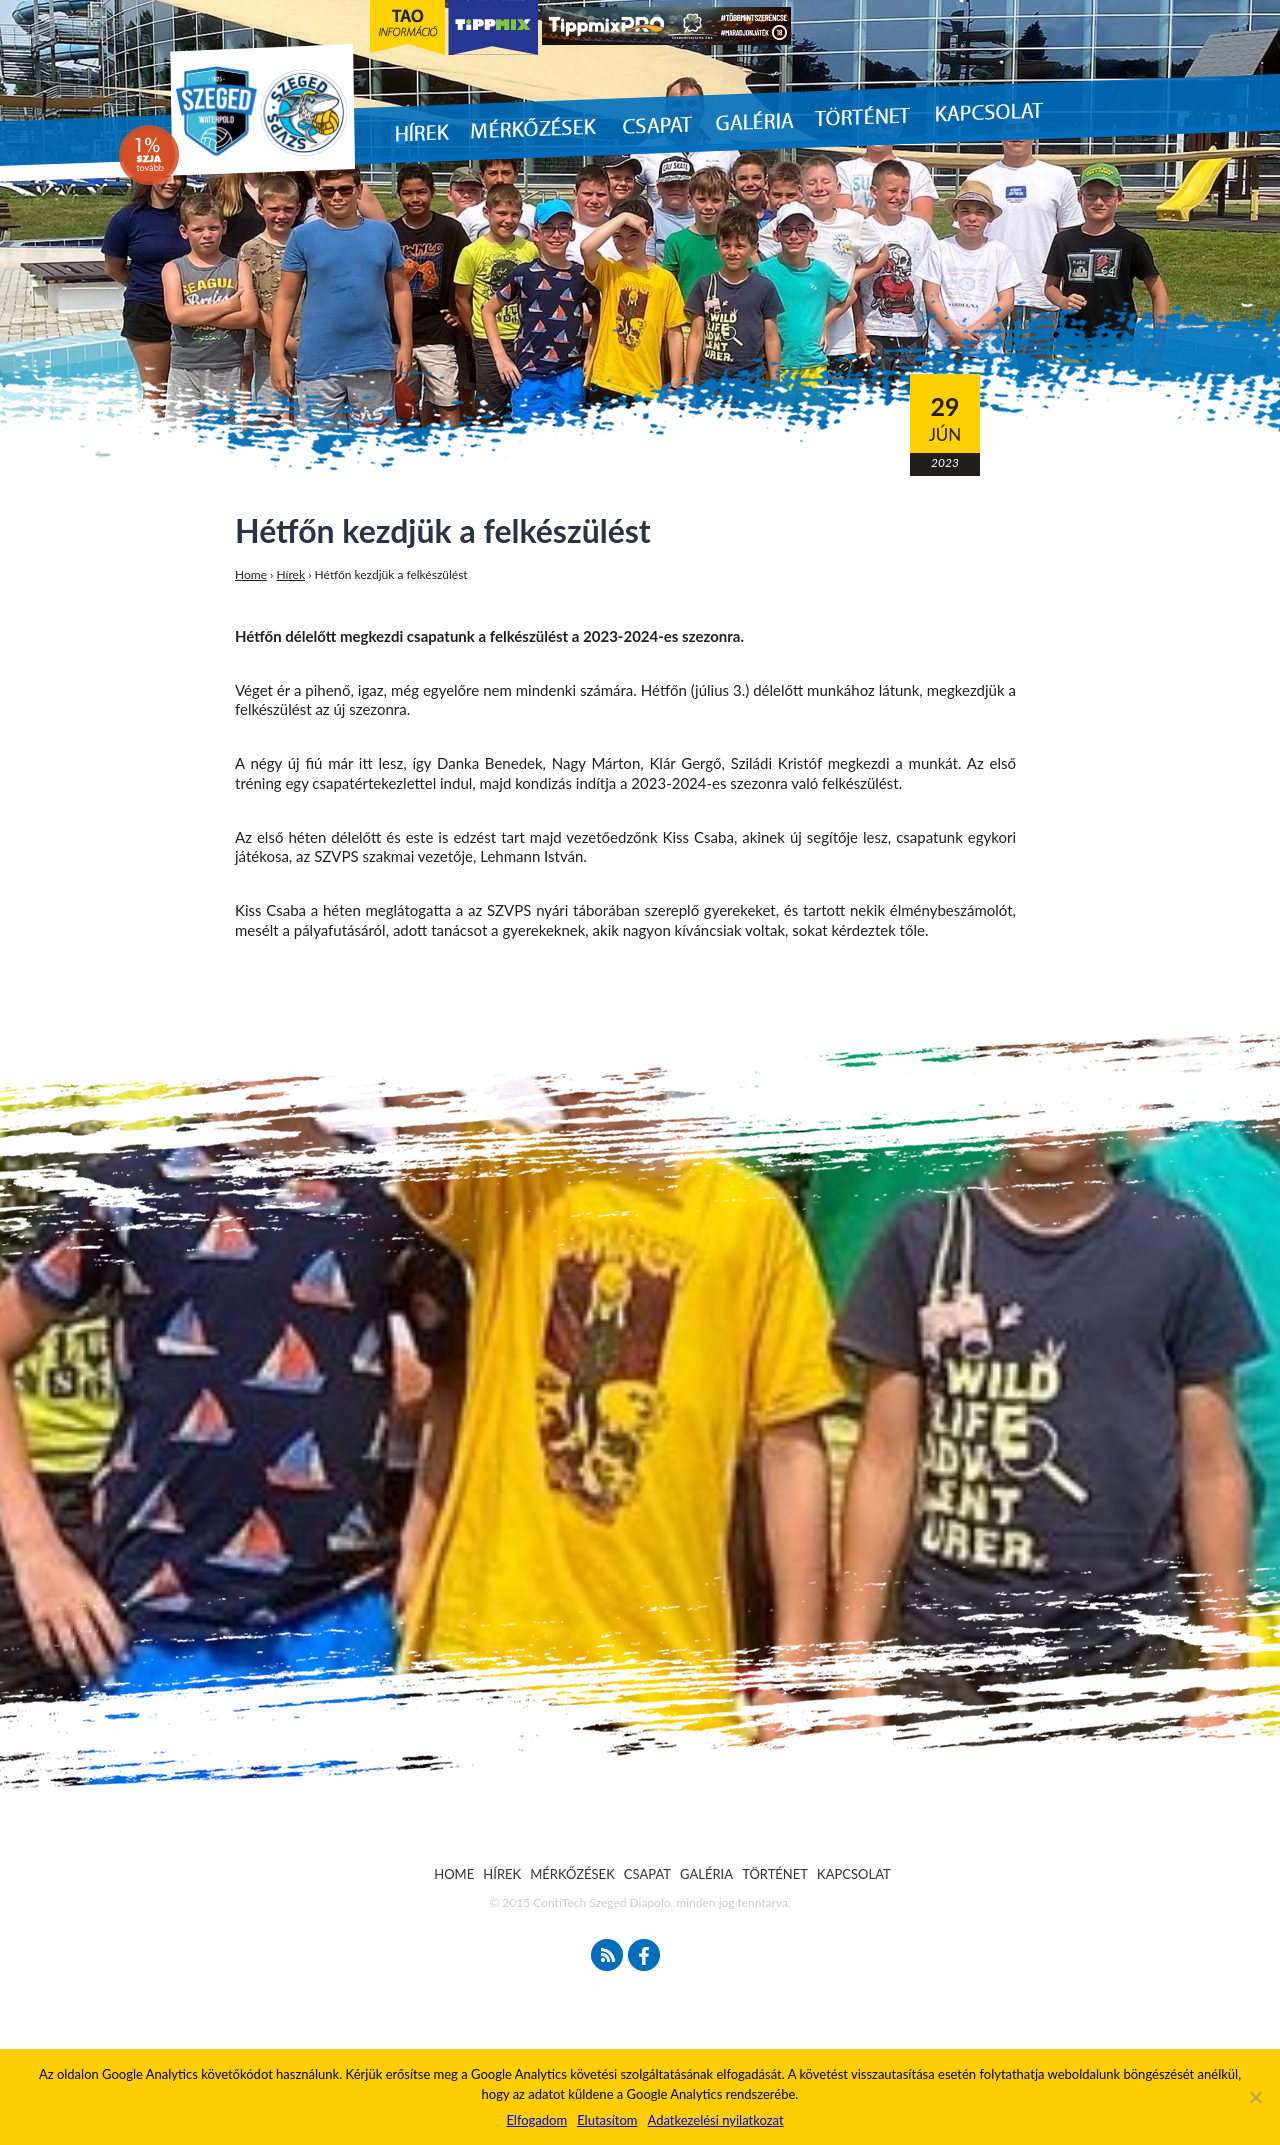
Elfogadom (536, 2120)
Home (251, 574)
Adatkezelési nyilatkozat (715, 2120)
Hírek (291, 574)
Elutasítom (607, 2120)
